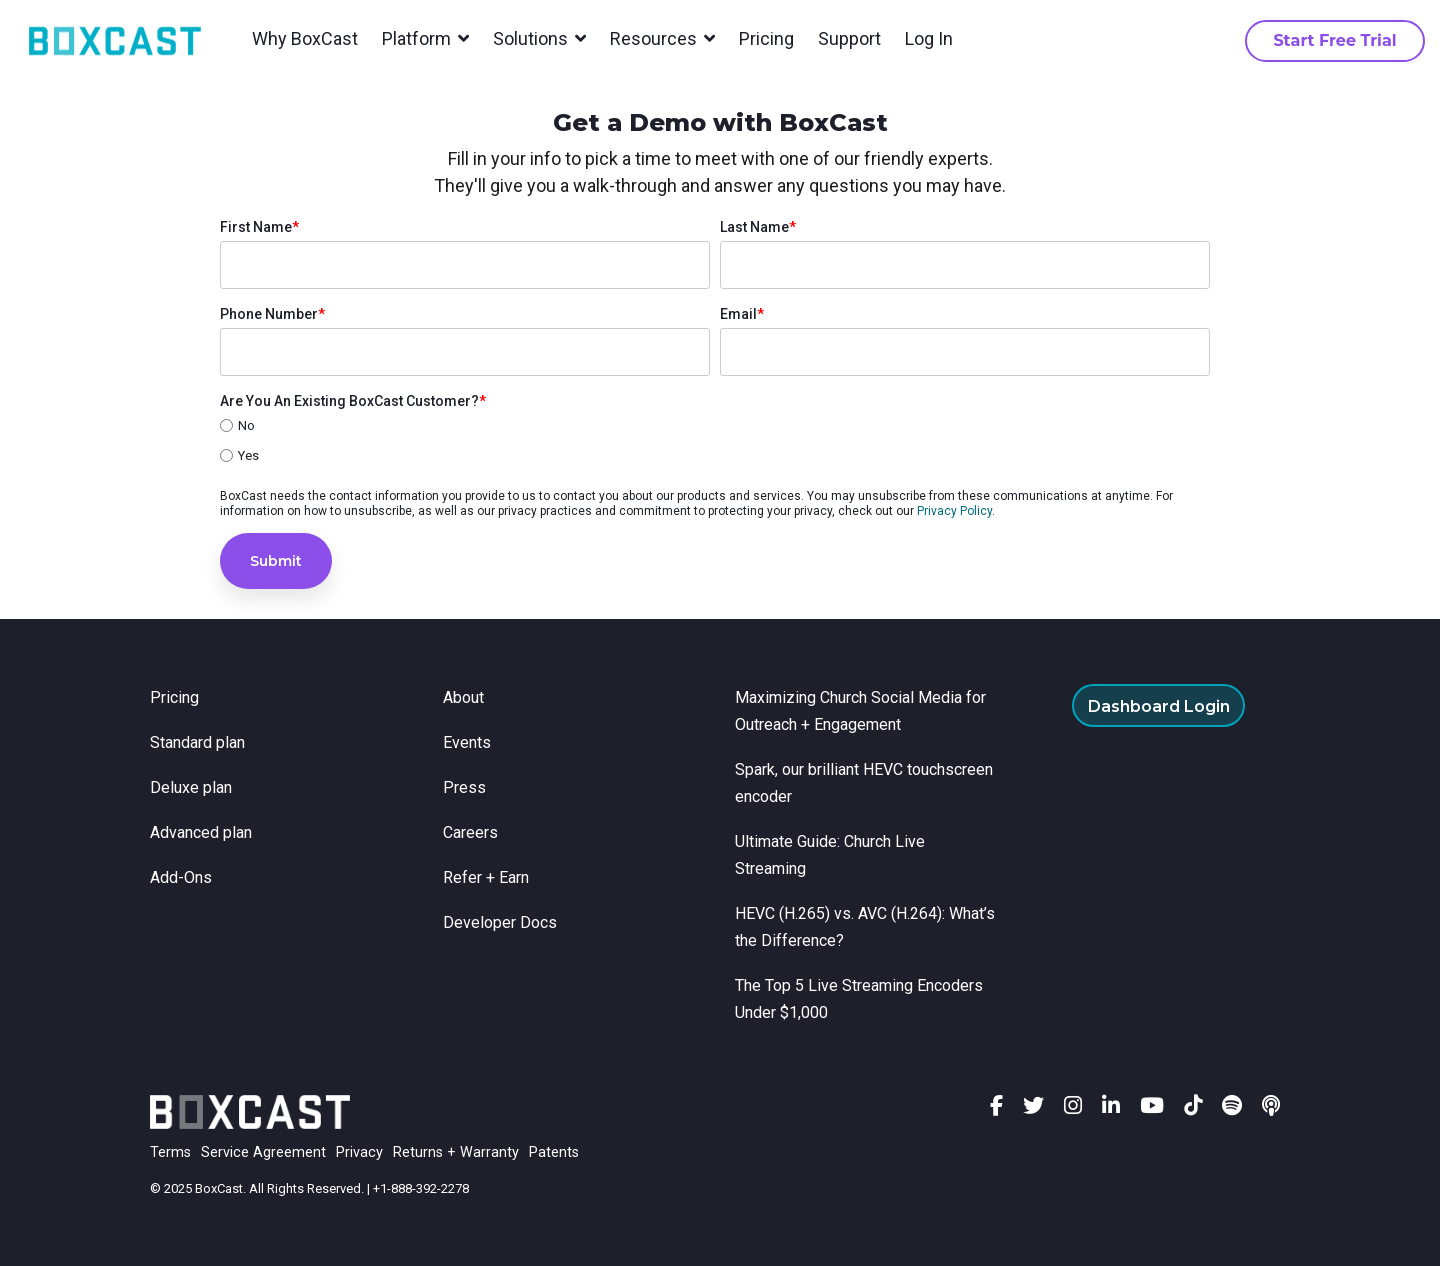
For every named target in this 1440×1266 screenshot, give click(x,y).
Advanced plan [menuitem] (201, 832)
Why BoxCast (305, 38)
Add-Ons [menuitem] (181, 877)
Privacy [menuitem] (359, 1152)
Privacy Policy (954, 511)
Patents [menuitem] (554, 1152)
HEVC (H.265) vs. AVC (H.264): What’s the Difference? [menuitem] (866, 927)
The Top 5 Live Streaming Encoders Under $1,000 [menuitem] (861, 999)
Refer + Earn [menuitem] (486, 877)
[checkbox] (715, 442)
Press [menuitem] (464, 787)
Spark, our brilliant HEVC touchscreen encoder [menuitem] (866, 783)
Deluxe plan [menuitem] (191, 787)
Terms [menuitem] (170, 1152)
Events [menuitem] (467, 742)
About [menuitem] (463, 697)
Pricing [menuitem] (174, 697)
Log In (929, 38)
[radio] (715, 427)
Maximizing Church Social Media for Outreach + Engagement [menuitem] (862, 711)
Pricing (766, 38)
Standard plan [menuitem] (197, 742)
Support (849, 38)
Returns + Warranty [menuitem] (456, 1152)
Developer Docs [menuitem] (500, 922)
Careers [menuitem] (470, 832)
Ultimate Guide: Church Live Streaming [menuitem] (832, 855)
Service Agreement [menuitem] (263, 1152)
